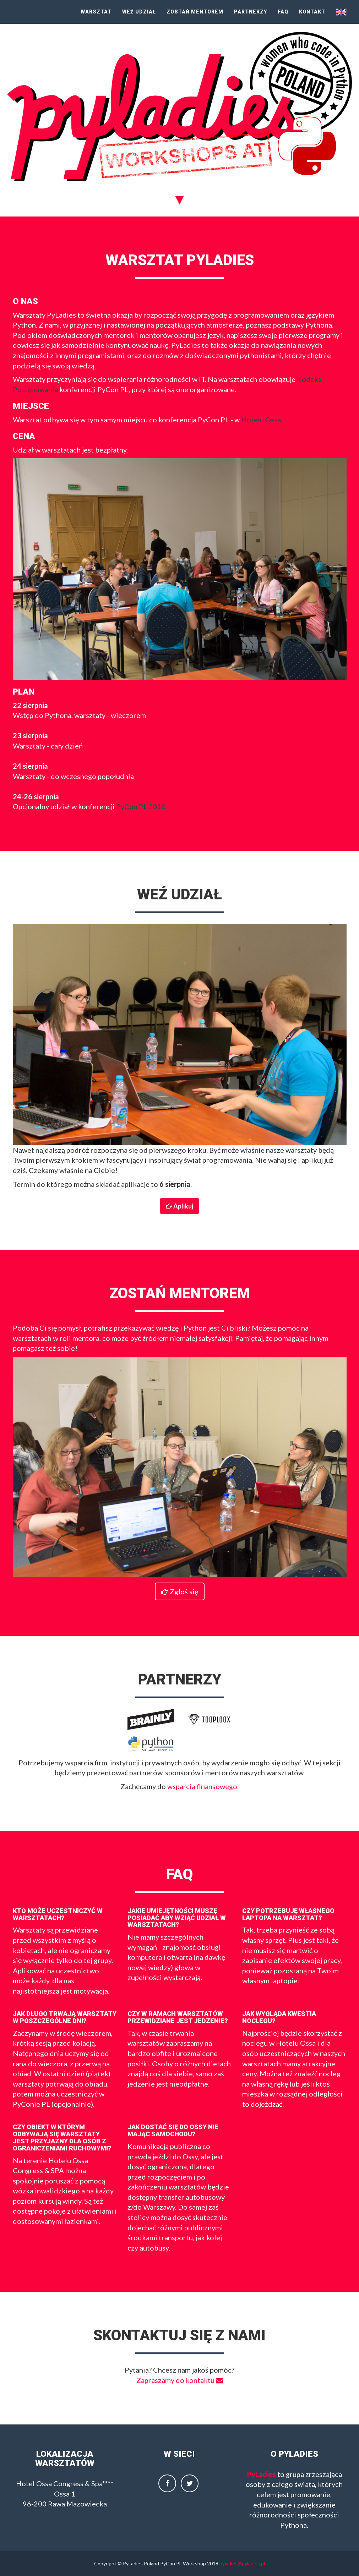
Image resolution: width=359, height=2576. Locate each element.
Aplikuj (179, 1206)
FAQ (283, 12)
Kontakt (312, 12)
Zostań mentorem (195, 12)
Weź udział (139, 12)
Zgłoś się (179, 1591)
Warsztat (96, 12)
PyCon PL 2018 (141, 806)
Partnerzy (250, 12)
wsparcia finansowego (202, 1786)
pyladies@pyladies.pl (242, 2563)
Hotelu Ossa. (261, 419)
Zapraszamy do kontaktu (179, 2380)
